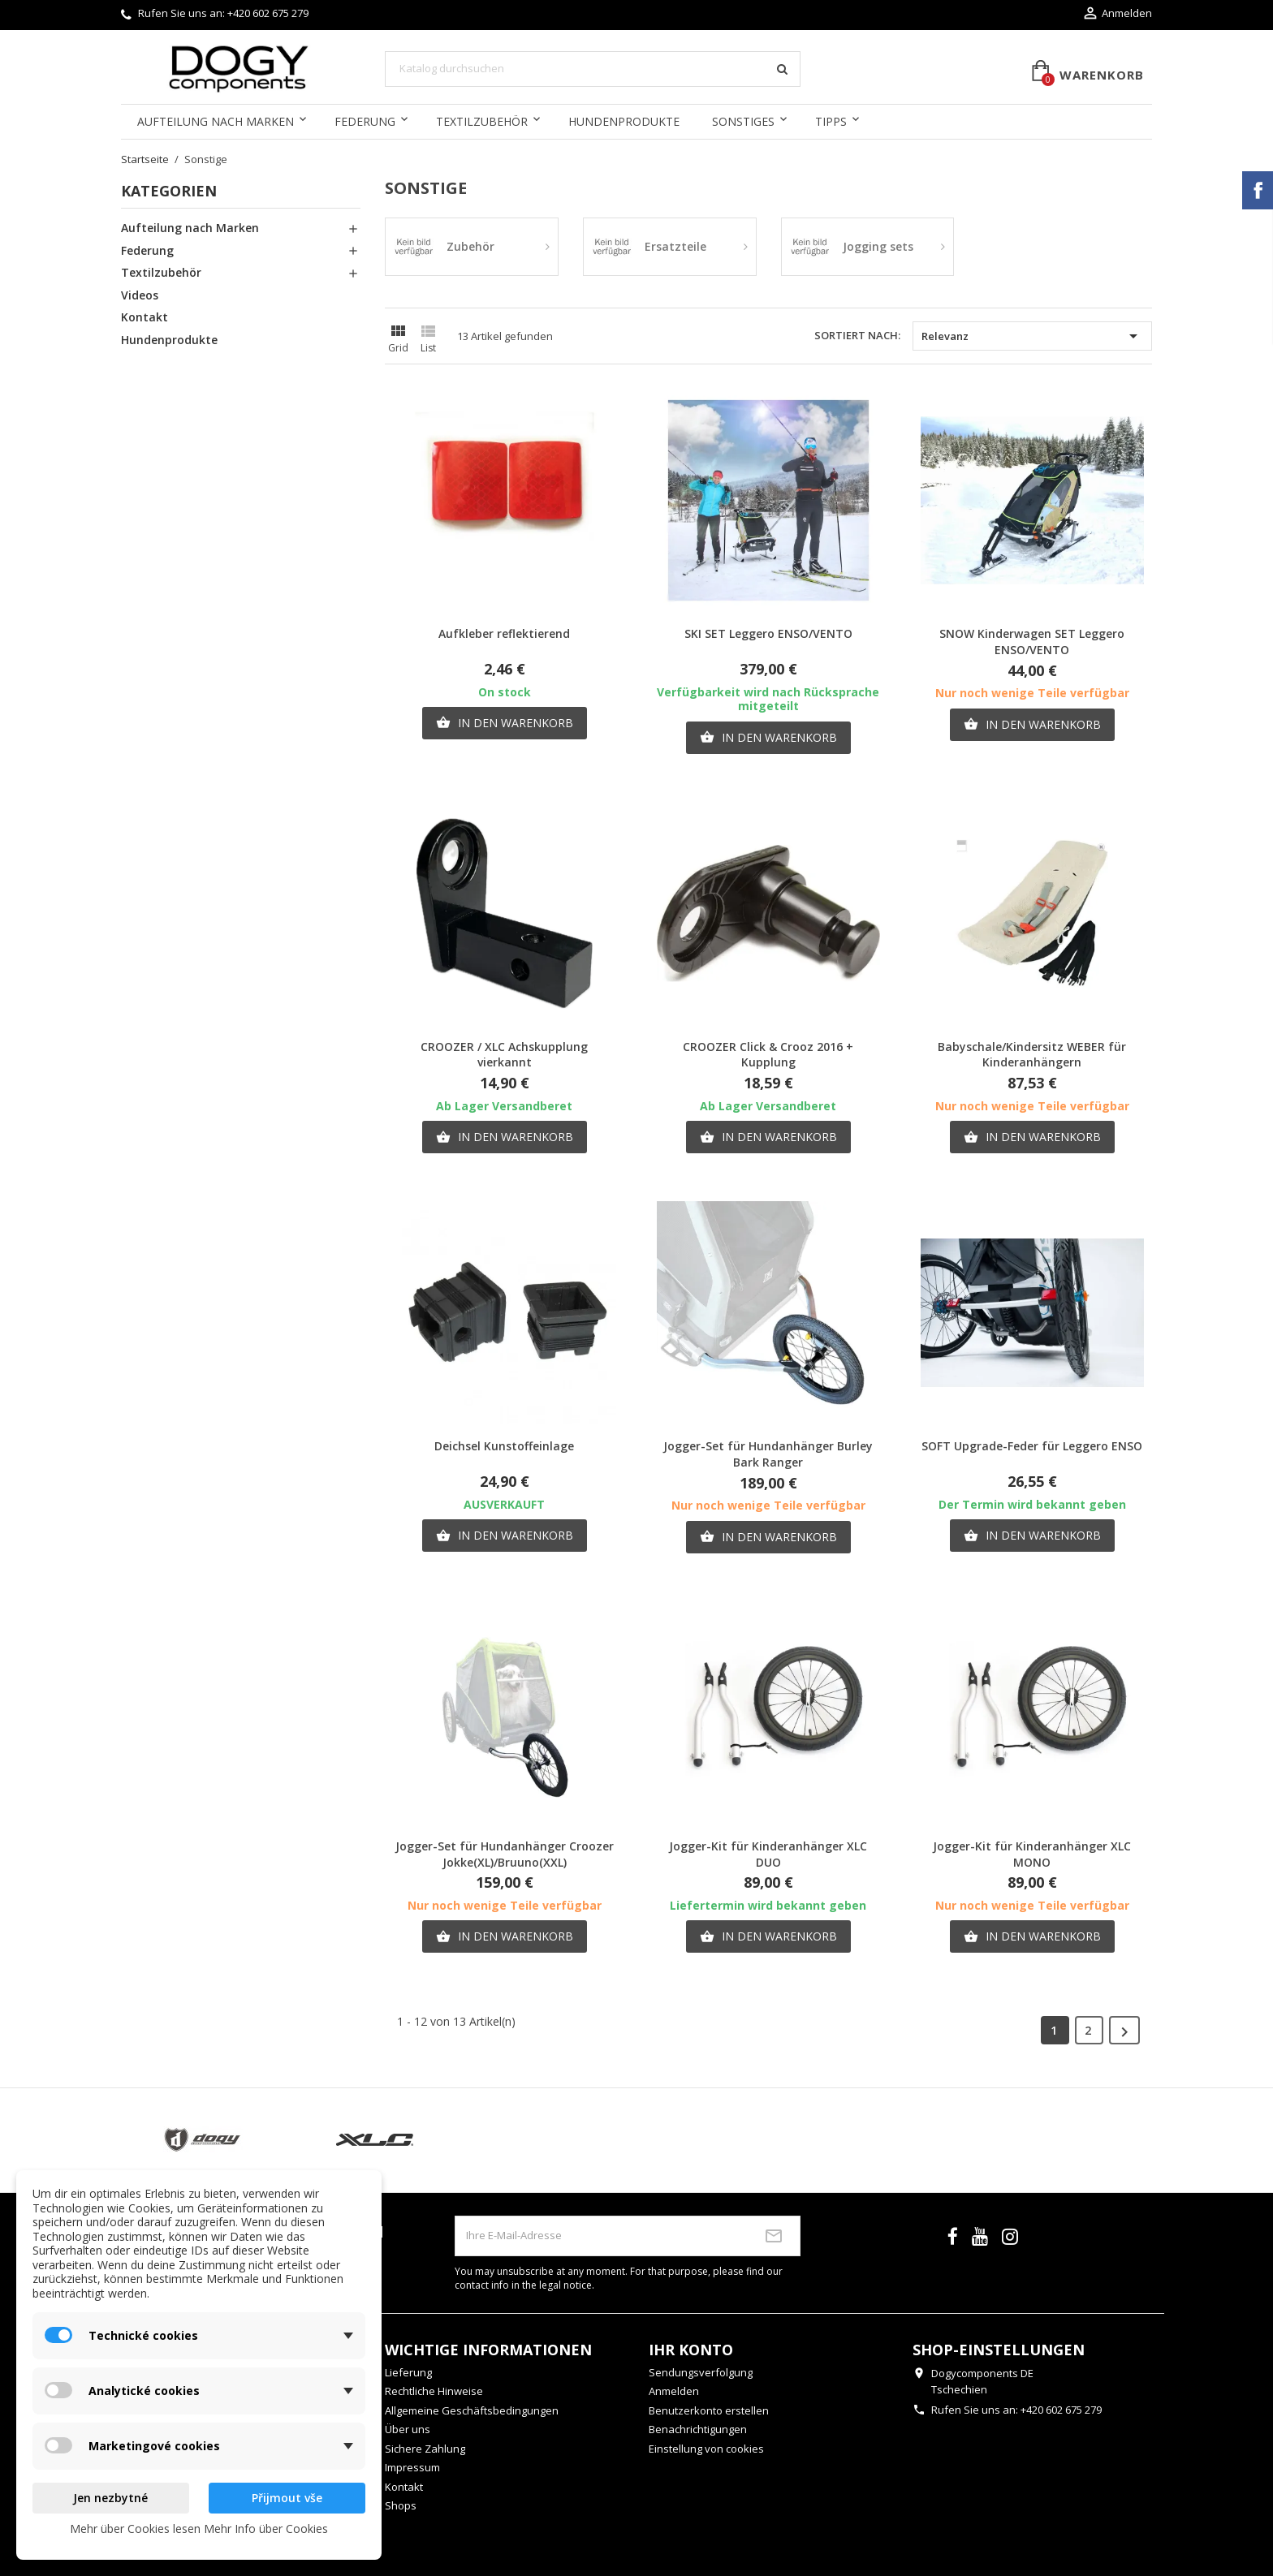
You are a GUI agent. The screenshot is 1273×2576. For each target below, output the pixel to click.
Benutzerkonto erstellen (709, 2410)
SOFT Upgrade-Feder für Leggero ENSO (1031, 1446)
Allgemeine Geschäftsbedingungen (472, 2410)
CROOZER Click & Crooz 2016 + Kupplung (768, 1054)
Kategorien (169, 190)
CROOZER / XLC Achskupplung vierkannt (504, 1054)
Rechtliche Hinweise (434, 2391)
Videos (139, 295)
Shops (400, 2505)
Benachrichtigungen (698, 2429)
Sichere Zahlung (425, 2448)
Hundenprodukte (624, 121)
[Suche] (592, 69)
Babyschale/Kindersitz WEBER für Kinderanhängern (1032, 1054)
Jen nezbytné (110, 2497)
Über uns (407, 2429)
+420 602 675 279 (268, 13)
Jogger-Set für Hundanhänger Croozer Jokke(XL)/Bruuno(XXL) (504, 1854)
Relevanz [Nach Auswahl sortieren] (1032, 336)
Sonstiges (743, 121)
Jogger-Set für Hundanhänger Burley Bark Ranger (768, 1454)
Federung (364, 121)
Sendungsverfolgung (701, 2372)
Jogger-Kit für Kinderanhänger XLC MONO (1032, 1854)
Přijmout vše (287, 2497)
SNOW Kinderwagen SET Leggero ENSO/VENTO (1031, 641)
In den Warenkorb (504, 723)
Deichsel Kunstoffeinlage (504, 1446)
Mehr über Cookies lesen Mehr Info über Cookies (199, 2528)
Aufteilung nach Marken (215, 121)
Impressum (412, 2467)
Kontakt (144, 317)
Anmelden (674, 2391)
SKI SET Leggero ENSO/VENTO (768, 633)
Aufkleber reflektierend (504, 633)
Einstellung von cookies (706, 2448)
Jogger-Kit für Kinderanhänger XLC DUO (768, 1854)
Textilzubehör (482, 121)
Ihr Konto (691, 2349)
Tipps (831, 121)
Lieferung (408, 2372)
